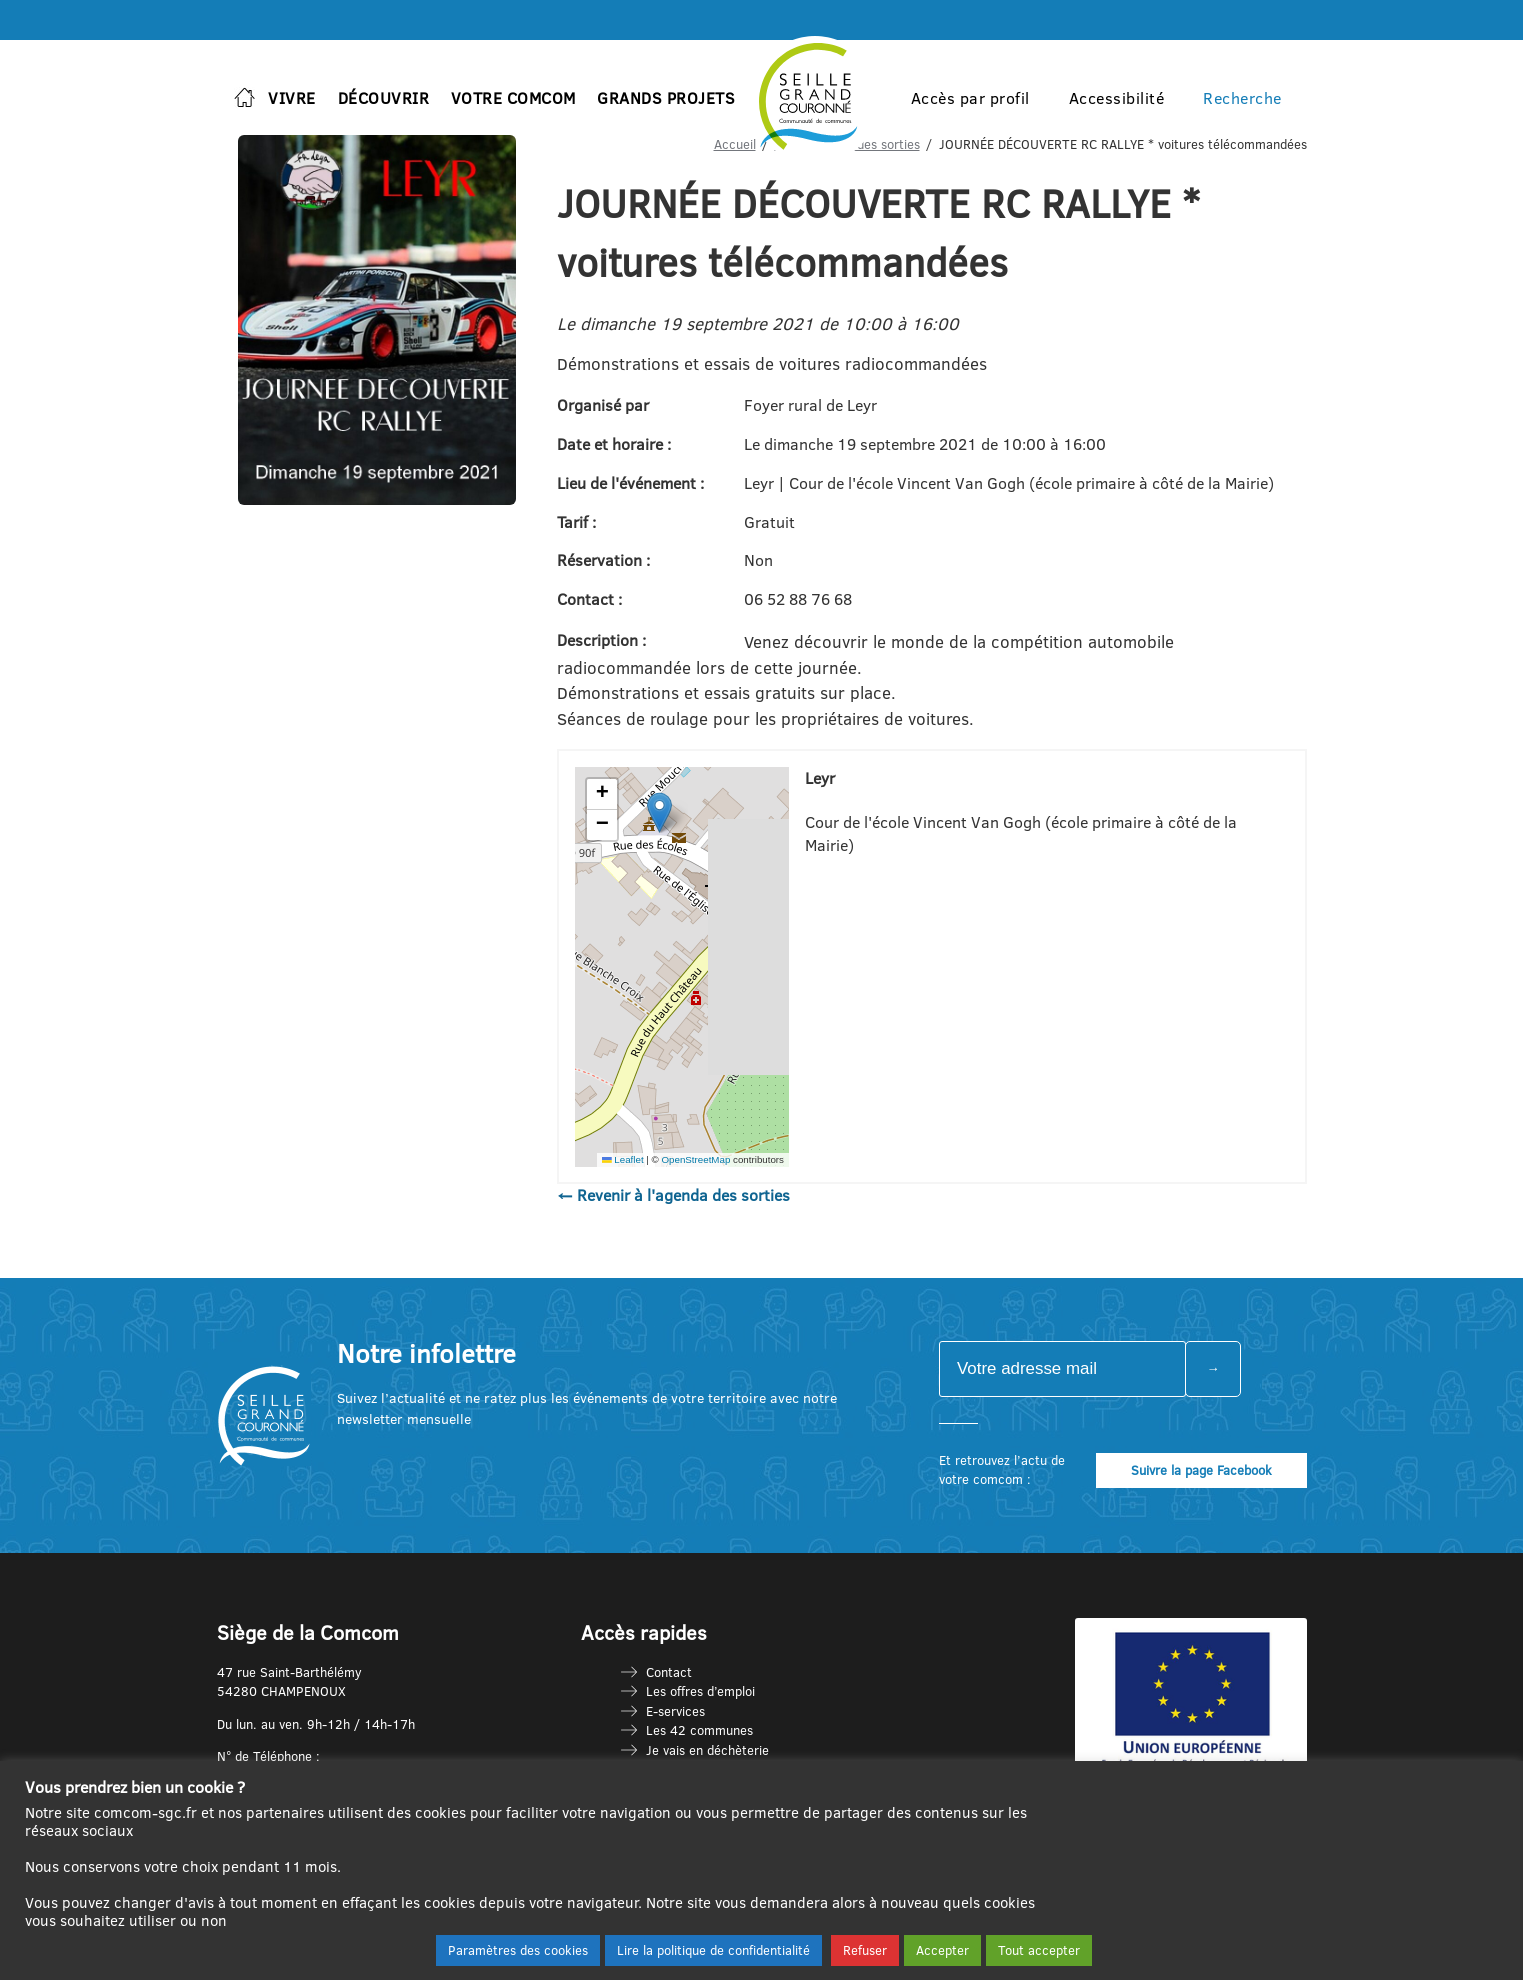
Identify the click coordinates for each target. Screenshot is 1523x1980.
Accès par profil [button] (970, 98)
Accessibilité (1117, 98)
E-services (675, 1711)
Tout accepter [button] (1039, 1950)
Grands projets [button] (666, 98)
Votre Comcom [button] (513, 98)
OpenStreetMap (695, 1159)
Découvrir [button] (384, 98)
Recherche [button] (1242, 98)
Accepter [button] (942, 1950)
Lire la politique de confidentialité (713, 1950)
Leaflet (623, 1159)
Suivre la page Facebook (1201, 1470)
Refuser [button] (865, 1950)
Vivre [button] (292, 98)
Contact (669, 1672)
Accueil (735, 144)
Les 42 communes (699, 1730)
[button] (659, 812)
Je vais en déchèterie (707, 1750)
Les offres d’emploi (700, 1691)
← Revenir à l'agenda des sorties (673, 1195)
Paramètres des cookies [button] (518, 1950)
